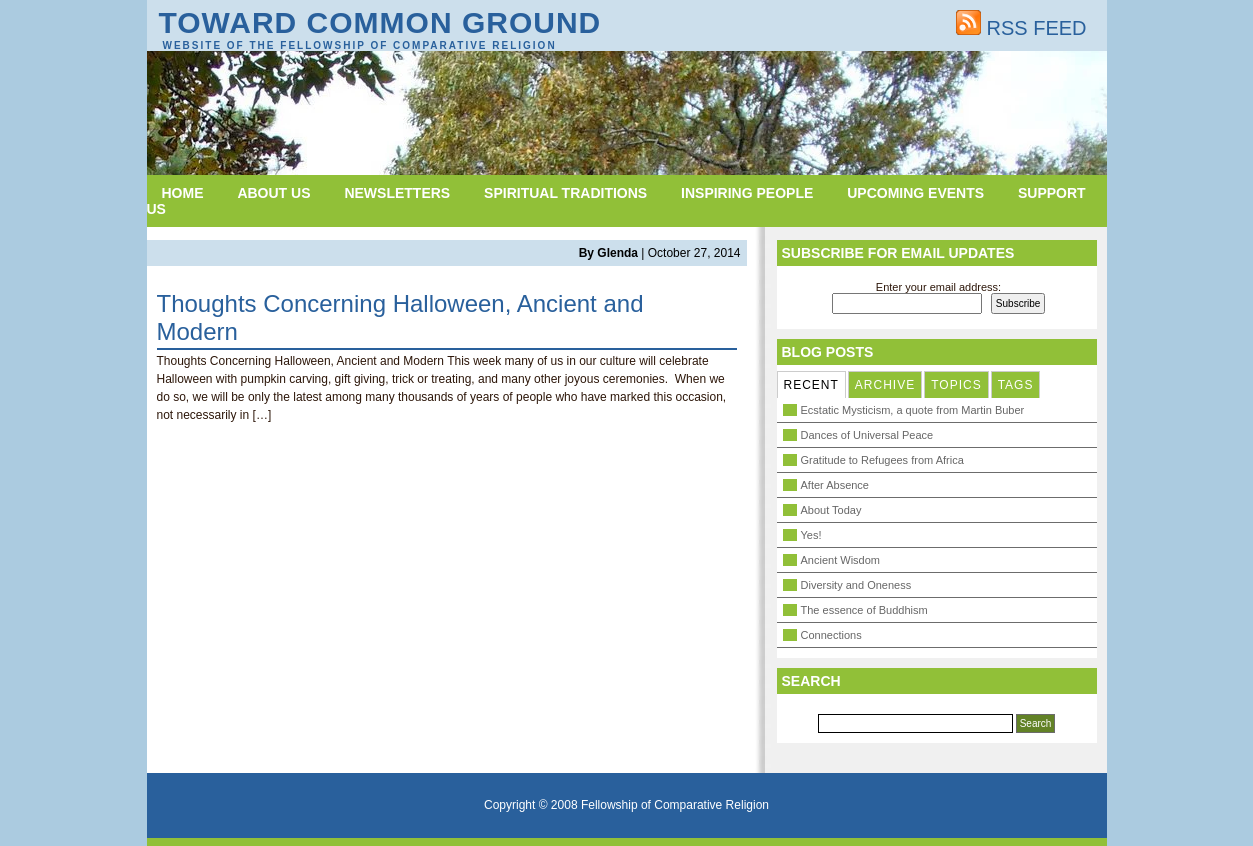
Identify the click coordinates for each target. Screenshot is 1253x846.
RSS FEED (1021, 28)
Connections (831, 635)
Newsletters (397, 193)
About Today (831, 510)
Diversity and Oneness (856, 585)
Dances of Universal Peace (867, 435)
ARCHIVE (885, 385)
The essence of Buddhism (864, 610)
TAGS (1016, 385)
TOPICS (956, 385)
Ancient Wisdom (840, 560)
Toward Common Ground (380, 22)
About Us (273, 193)
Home (183, 193)
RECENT (811, 385)
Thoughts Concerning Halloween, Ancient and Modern (400, 317)
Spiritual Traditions (565, 193)
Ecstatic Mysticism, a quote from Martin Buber (913, 410)
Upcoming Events (915, 193)
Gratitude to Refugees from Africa (882, 460)
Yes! (811, 535)
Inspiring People (747, 193)
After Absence (835, 485)
